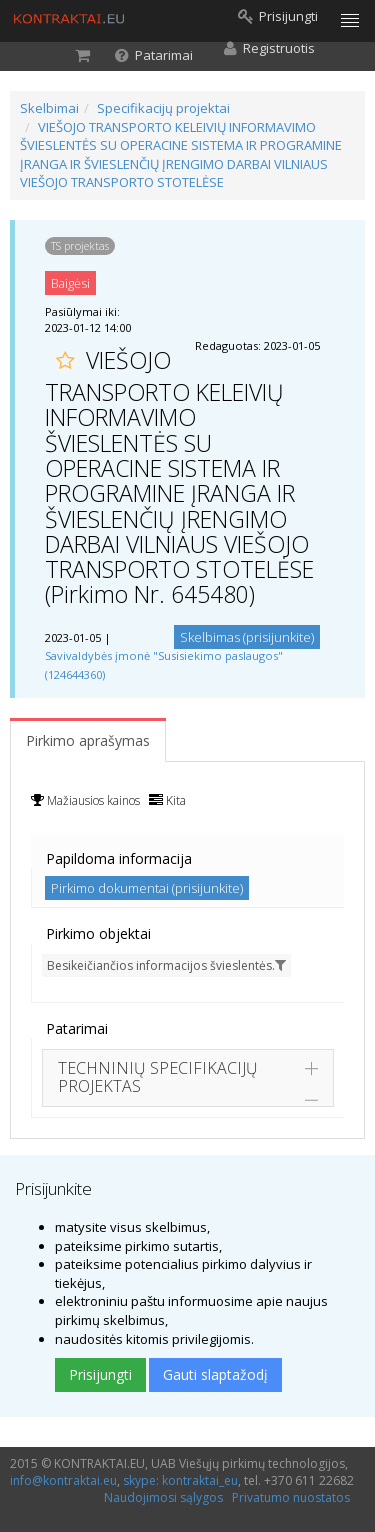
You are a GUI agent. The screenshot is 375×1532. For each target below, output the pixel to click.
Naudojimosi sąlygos (163, 1497)
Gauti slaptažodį (215, 1374)
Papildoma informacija (119, 858)
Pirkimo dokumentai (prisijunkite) (147, 888)
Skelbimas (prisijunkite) (247, 637)
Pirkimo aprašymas (88, 740)
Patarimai (77, 1028)
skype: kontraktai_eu (180, 1480)
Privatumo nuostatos (291, 1497)
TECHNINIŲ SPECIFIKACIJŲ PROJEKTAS (158, 1077)
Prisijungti (100, 1374)
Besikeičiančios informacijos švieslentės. (166, 965)
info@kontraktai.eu (63, 1480)
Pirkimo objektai (98, 933)
